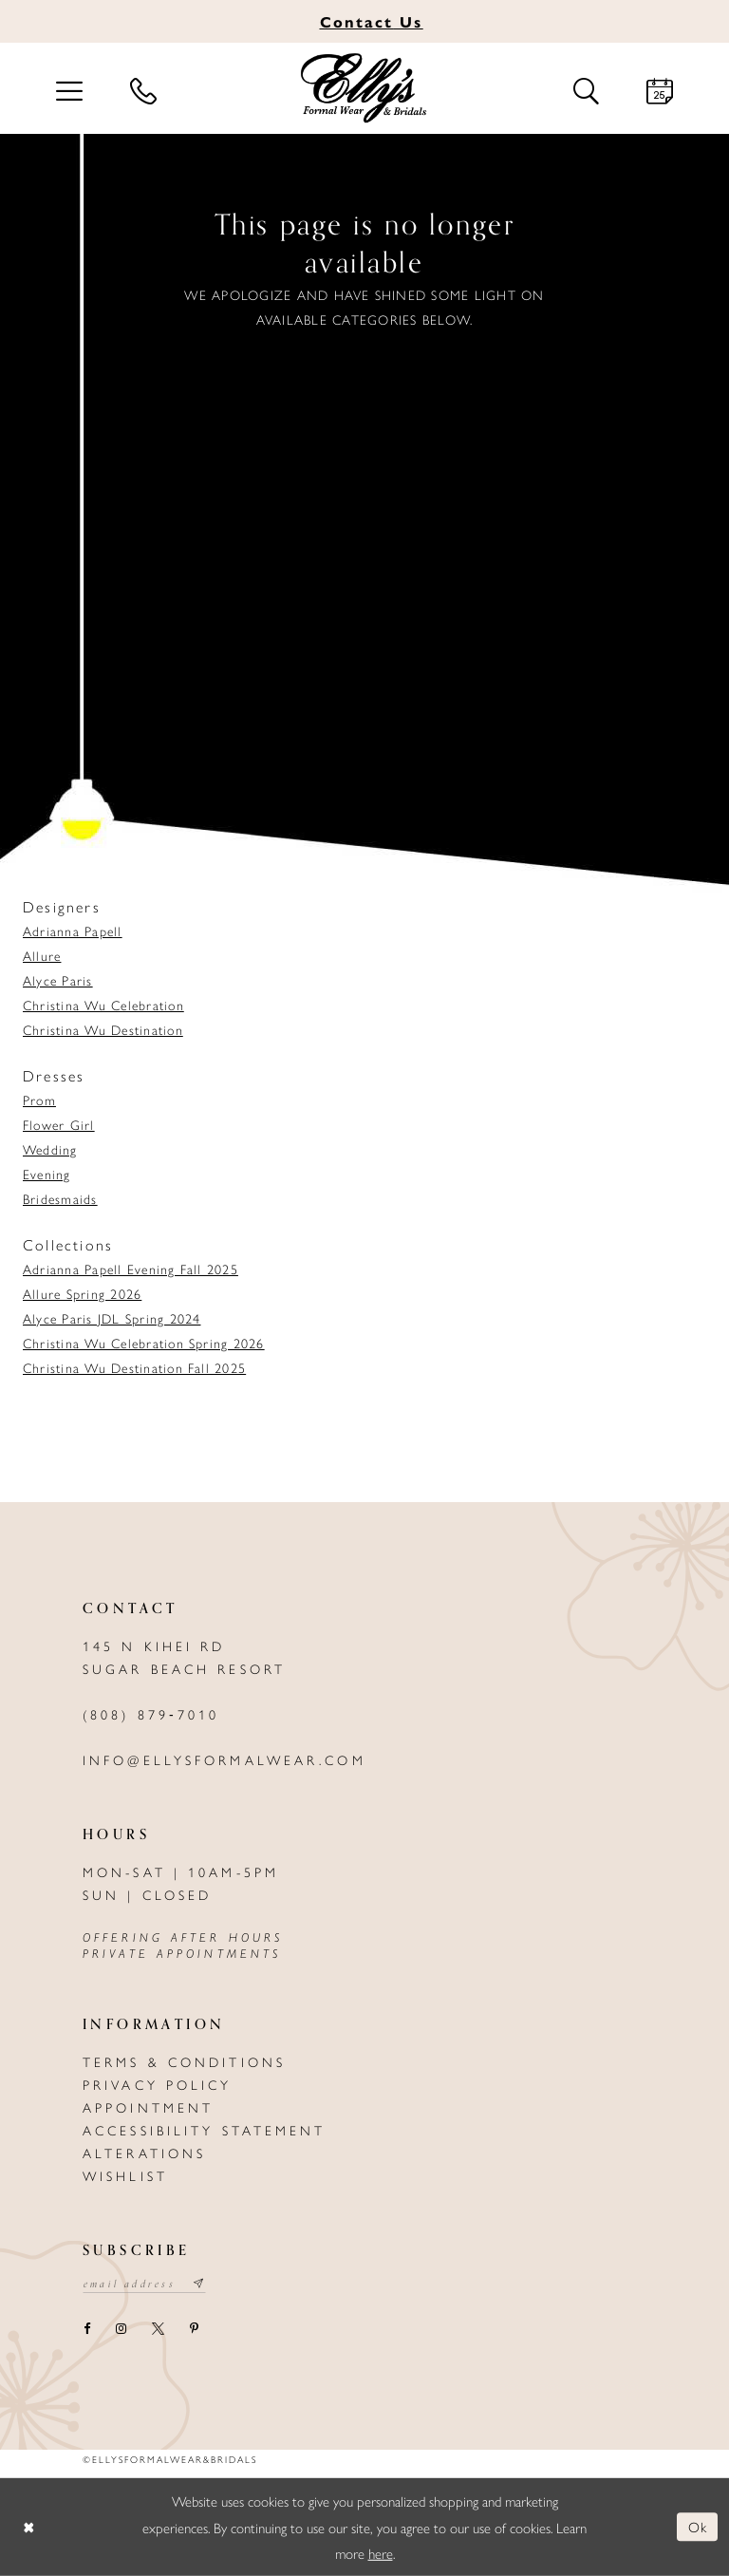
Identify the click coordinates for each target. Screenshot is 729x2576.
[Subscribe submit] (200, 2284)
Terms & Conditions (184, 2061)
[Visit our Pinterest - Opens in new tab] (193, 2330)
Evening (47, 1173)
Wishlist (125, 2175)
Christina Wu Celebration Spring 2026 (144, 1342)
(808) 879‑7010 (151, 1713)
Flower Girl (59, 1124)
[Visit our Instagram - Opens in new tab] (120, 2330)
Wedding (50, 1148)
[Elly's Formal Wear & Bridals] (364, 88)
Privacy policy (158, 2084)
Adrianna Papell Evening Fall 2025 (130, 1268)
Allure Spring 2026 (82, 1293)
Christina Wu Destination (103, 1029)
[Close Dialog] (28, 2527)
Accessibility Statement (205, 2129)
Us (371, 21)
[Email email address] (145, 2284)
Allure (42, 955)
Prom (39, 1099)
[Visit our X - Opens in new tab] (157, 2330)
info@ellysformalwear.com (224, 1759)
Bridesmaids (60, 1198)
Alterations (144, 2152)
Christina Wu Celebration (103, 1004)
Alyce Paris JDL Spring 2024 (111, 1317)
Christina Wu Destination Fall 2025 (134, 1367)
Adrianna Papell (72, 930)
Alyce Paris (58, 979)
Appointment (148, 2106)
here (380, 2553)
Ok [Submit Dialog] (698, 2526)
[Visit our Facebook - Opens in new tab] (86, 2330)
